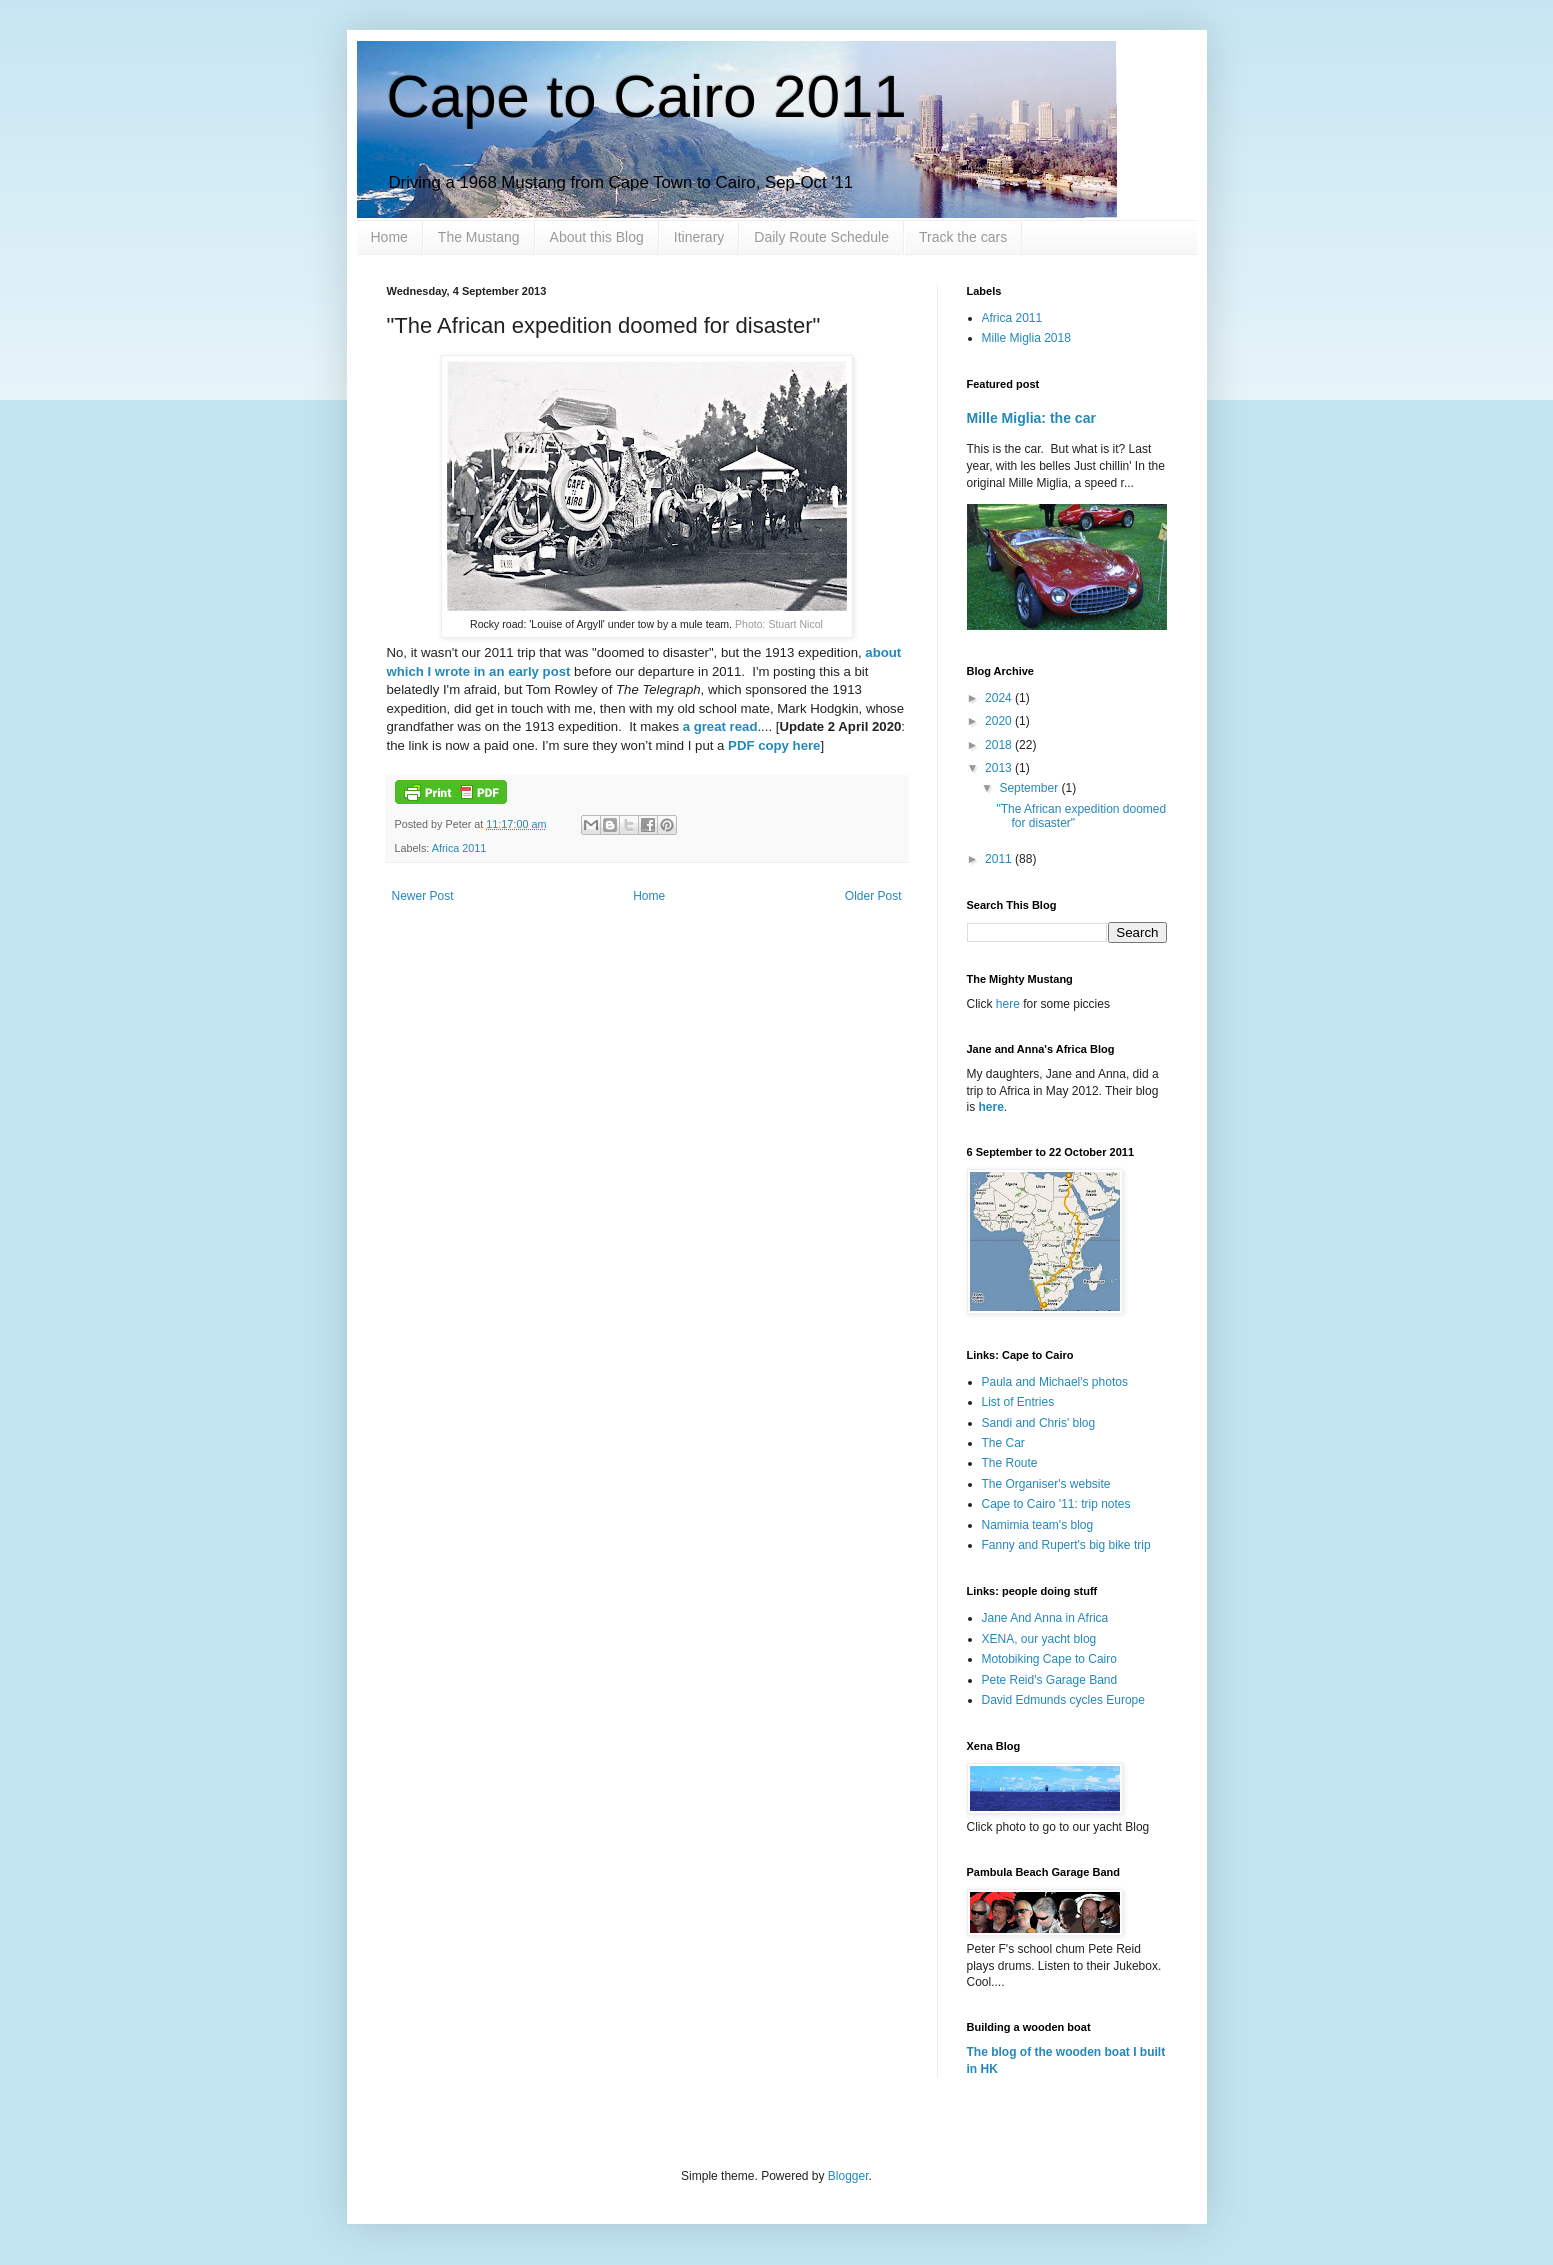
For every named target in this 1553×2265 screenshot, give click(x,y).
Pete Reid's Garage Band (1050, 1680)
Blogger (848, 2176)
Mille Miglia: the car (1031, 418)
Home (389, 237)
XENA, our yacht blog (1039, 1639)
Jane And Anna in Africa (1045, 1618)
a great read (718, 726)
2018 (1000, 745)
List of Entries (1018, 1402)
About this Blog (597, 237)
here (1009, 1004)
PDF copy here (774, 745)
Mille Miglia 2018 (1026, 338)
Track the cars (963, 237)
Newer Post (423, 896)
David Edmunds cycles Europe (1063, 1700)
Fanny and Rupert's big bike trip (1066, 1545)
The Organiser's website (1046, 1484)
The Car (1003, 1443)
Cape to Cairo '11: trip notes (1056, 1504)
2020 (1000, 721)
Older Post (873, 896)
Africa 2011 (459, 848)
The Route (1010, 1463)
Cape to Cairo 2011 (647, 96)
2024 (1000, 698)
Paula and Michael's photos (1055, 1382)
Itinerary (699, 237)
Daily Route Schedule (821, 237)
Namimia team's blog (1038, 1525)
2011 (1000, 859)
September (1030, 788)
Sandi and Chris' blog (1039, 1423)
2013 (1000, 768)
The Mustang (479, 237)
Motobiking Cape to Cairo (1049, 1659)
